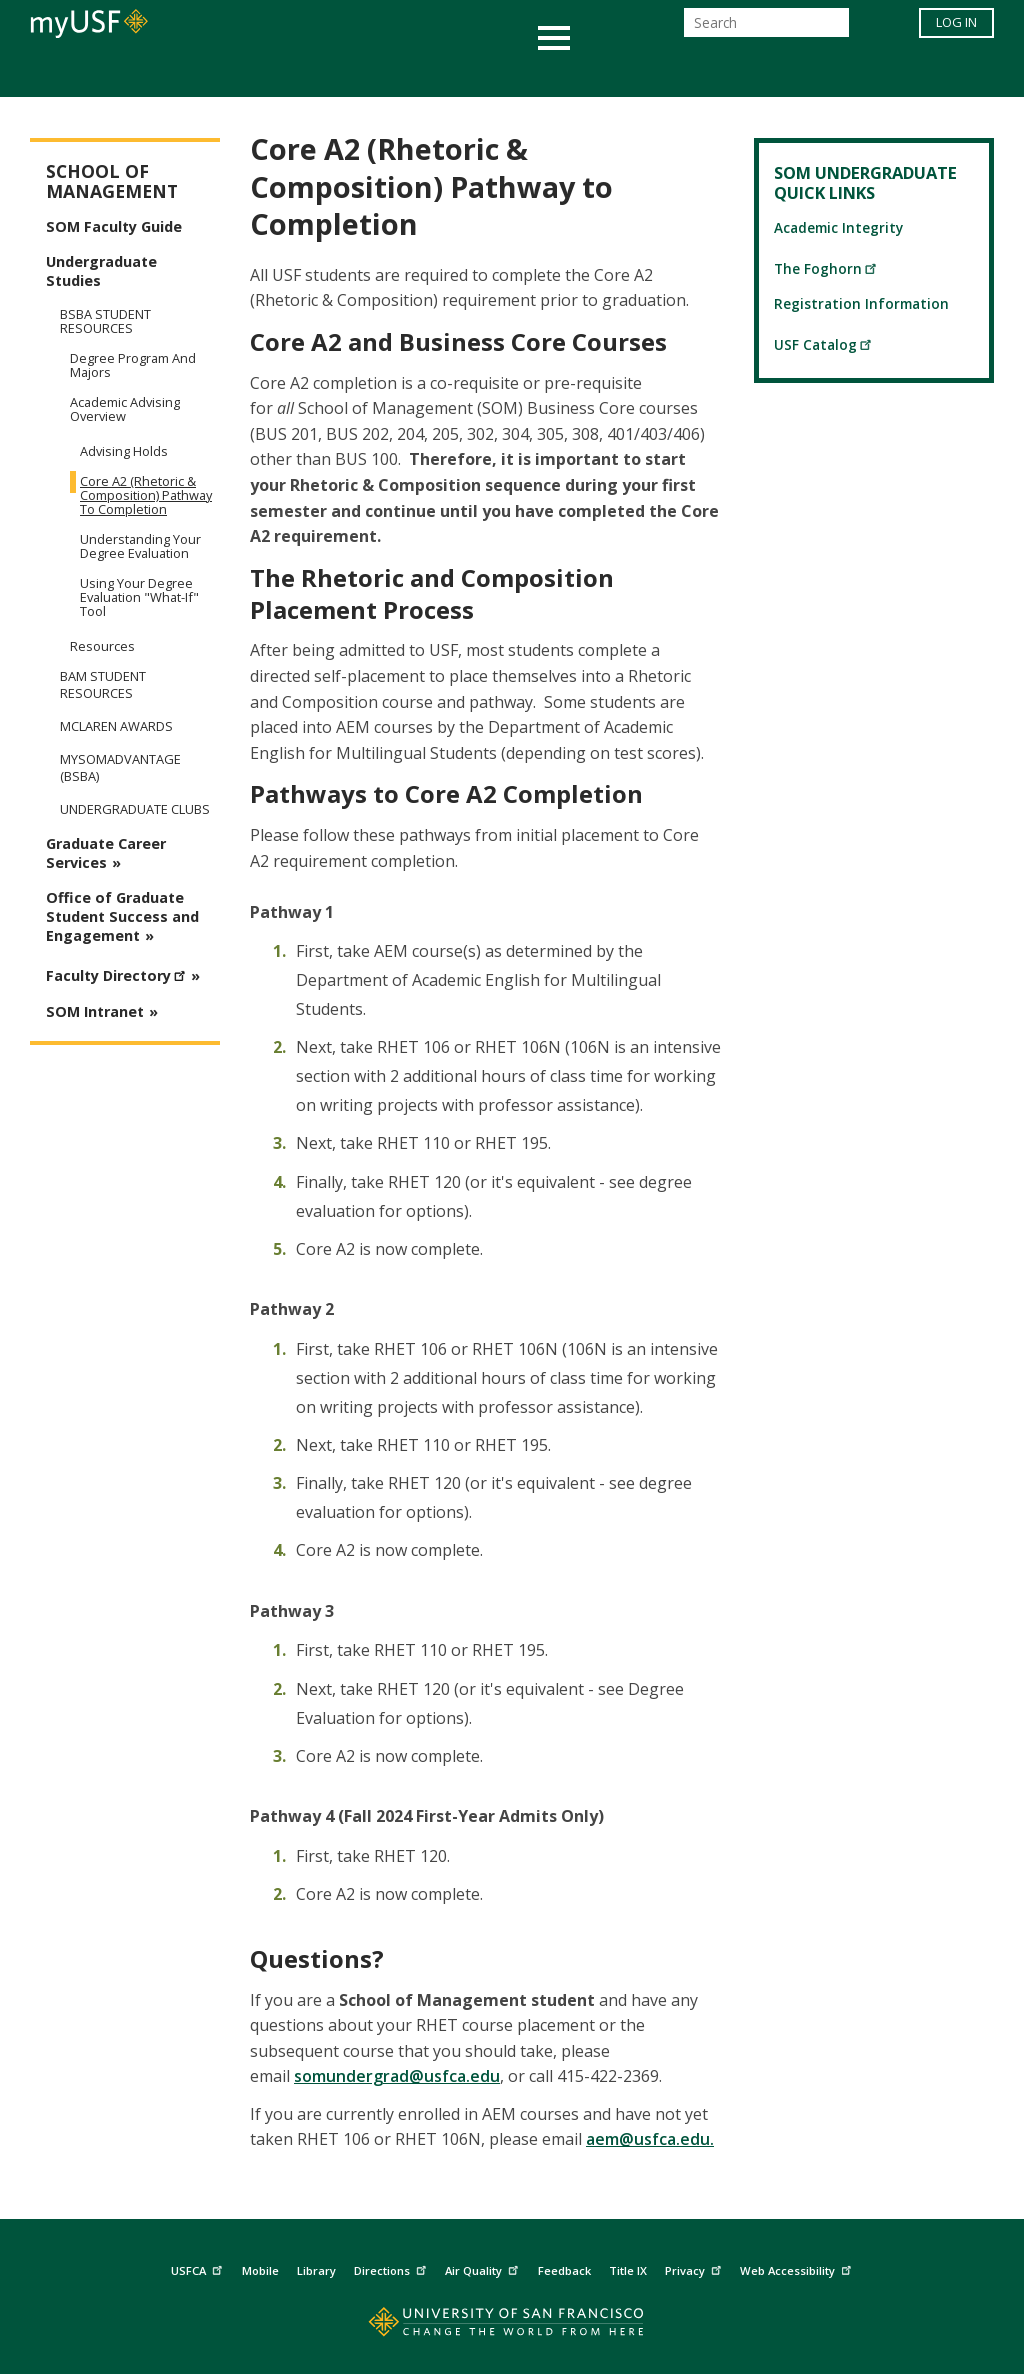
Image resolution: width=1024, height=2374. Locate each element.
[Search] (766, 28)
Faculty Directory (118, 973)
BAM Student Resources (103, 685)
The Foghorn (826, 268)
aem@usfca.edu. (650, 2139)
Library (316, 2270)
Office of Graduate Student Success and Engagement (122, 916)
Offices (723, 73)
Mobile (260, 2270)
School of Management (112, 181)
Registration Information (861, 303)
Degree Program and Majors (133, 365)
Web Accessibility (798, 2268)
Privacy (695, 2268)
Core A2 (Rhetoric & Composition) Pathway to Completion (146, 495)
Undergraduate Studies (101, 271)
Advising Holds (124, 451)
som (310, 2076)
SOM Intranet (95, 1011)
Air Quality (484, 2268)
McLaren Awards (116, 726)
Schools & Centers (865, 73)
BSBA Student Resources (105, 321)
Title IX (628, 2270)
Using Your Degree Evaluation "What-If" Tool (139, 597)
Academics (124, 73)
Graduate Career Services (106, 853)
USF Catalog (823, 344)
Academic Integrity (838, 227)
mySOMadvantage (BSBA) (120, 768)
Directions (392, 2268)
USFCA (199, 2268)
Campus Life (611, 73)
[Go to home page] (512, 2326)
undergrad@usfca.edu (413, 2076)
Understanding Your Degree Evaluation (140, 546)
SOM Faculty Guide (114, 226)
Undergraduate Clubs (135, 809)
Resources (102, 646)
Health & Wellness (453, 73)
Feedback (564, 2270)
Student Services (272, 73)
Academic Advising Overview (125, 409)
